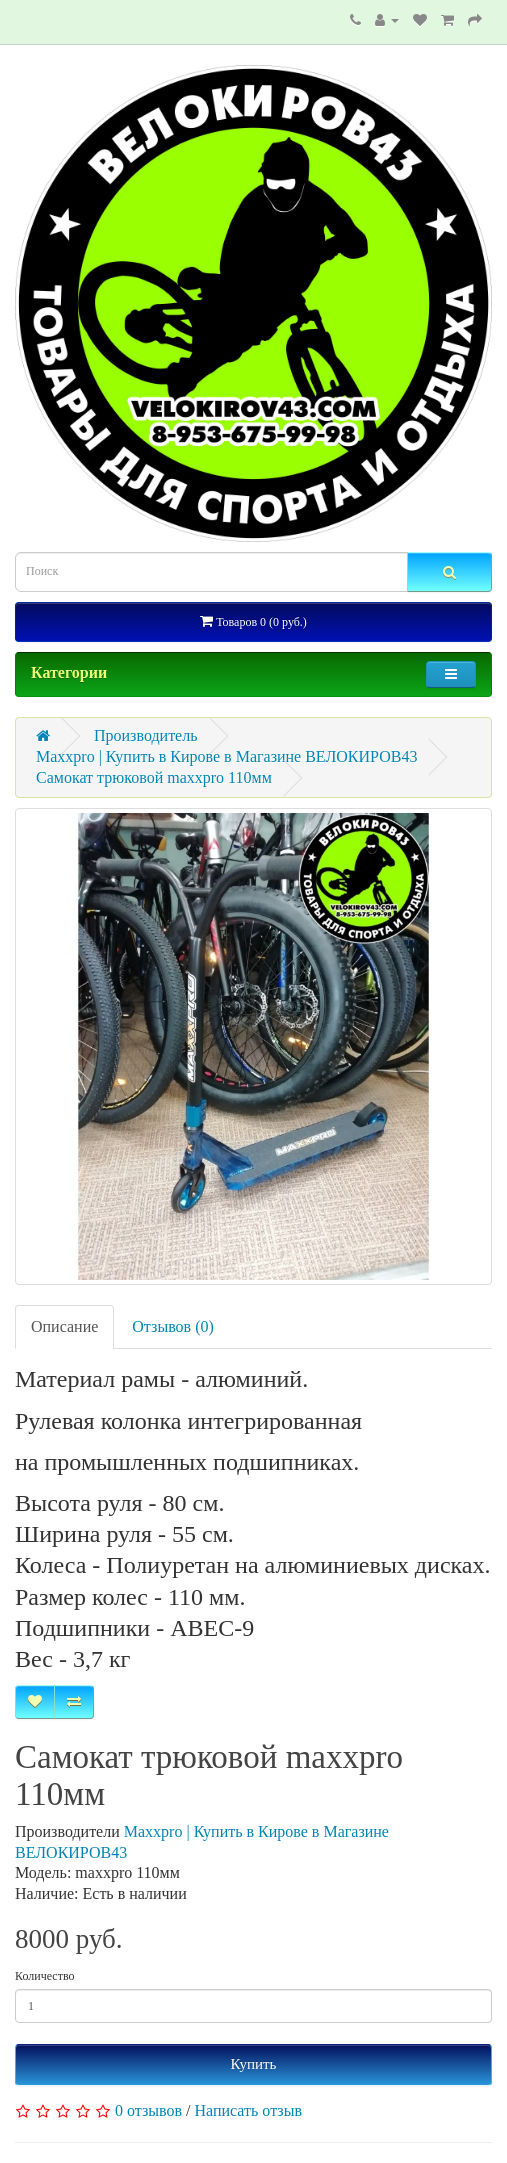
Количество (44, 1976)
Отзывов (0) (172, 1326)
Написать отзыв (248, 2110)
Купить (254, 2064)
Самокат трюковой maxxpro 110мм (154, 777)
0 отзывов (148, 2110)
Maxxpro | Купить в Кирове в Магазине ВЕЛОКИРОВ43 (226, 756)
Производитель (146, 735)
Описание (64, 1326)
